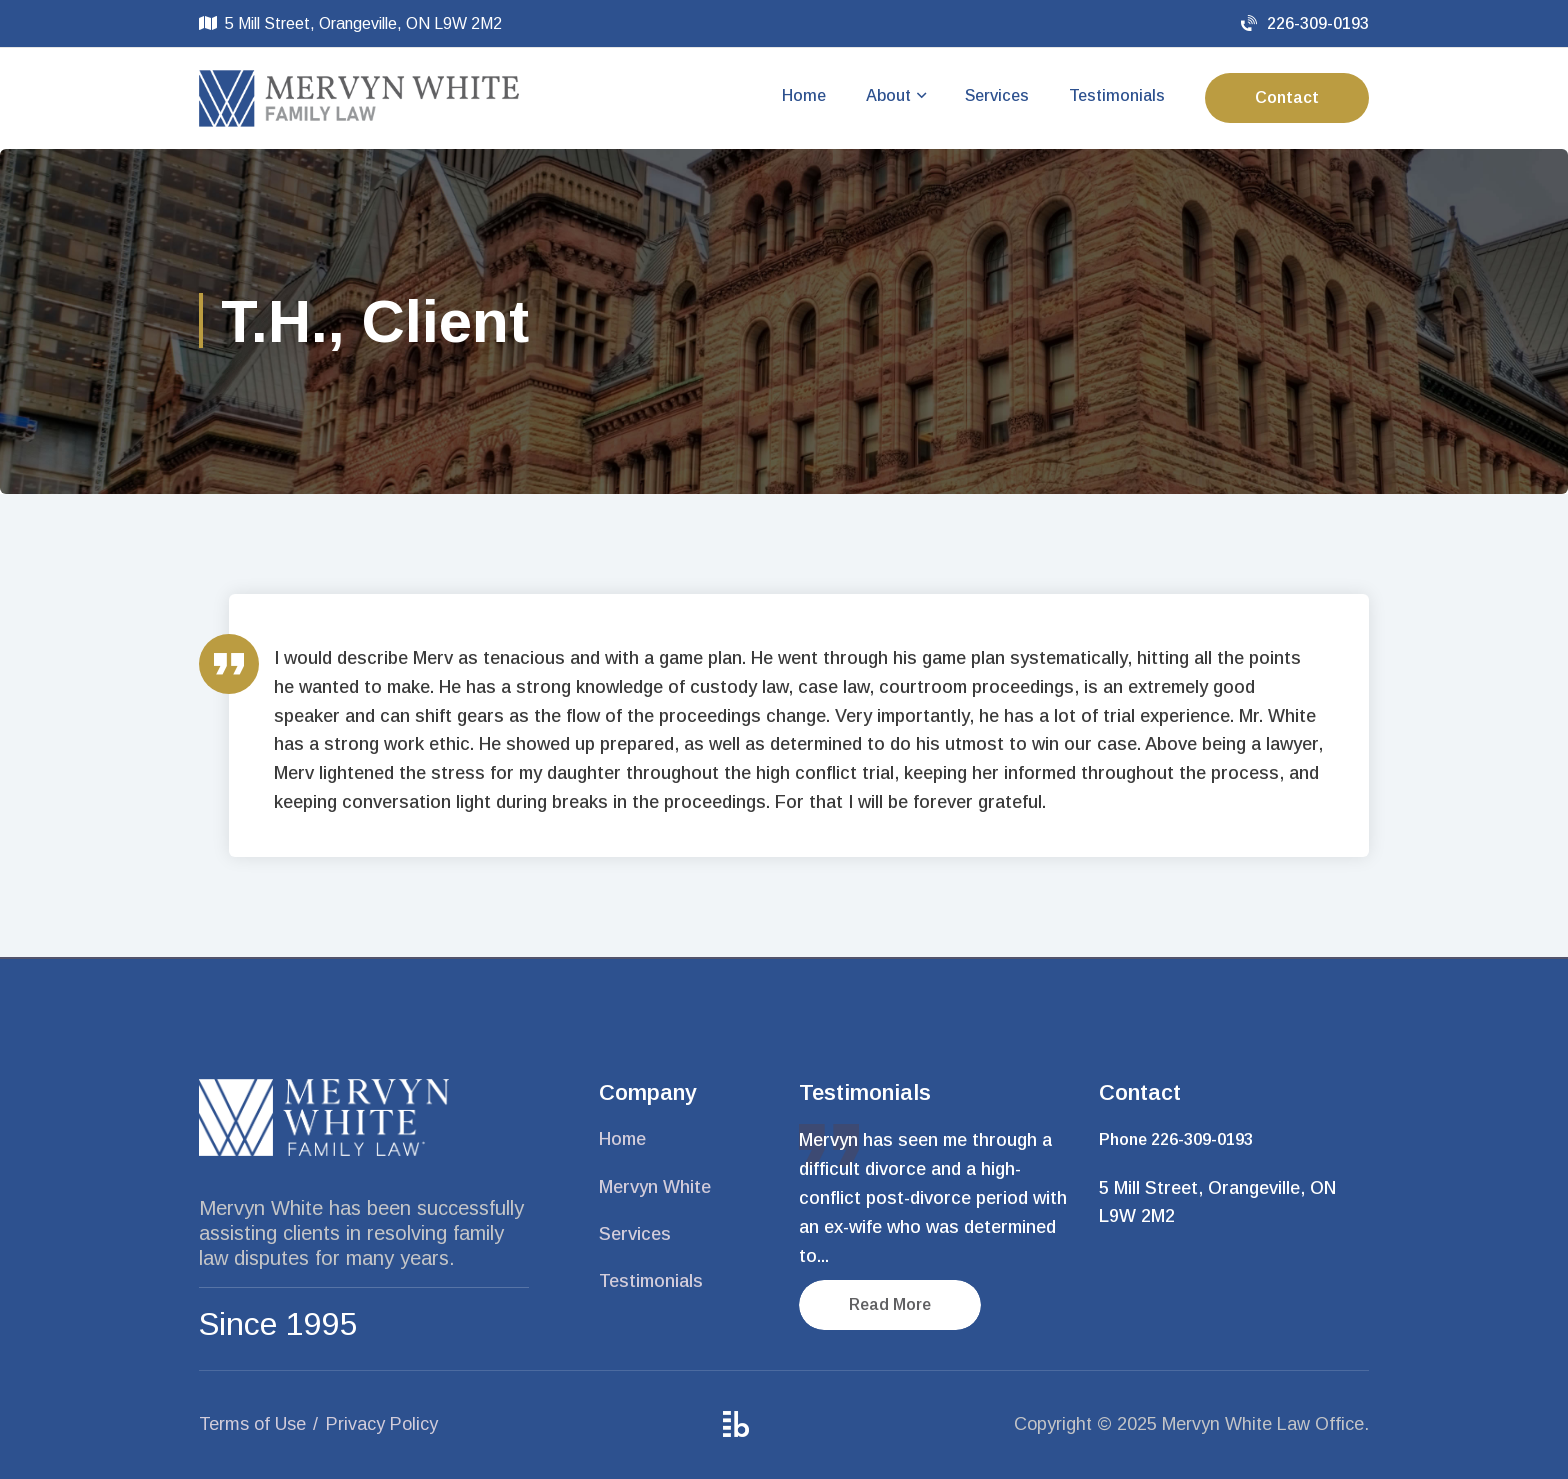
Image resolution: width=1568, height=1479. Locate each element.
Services (997, 95)
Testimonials (1117, 95)
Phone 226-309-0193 (1176, 1139)
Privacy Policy (382, 1424)
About (888, 95)
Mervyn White (655, 1187)
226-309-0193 (1305, 23)
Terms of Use (252, 1424)
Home (804, 95)
